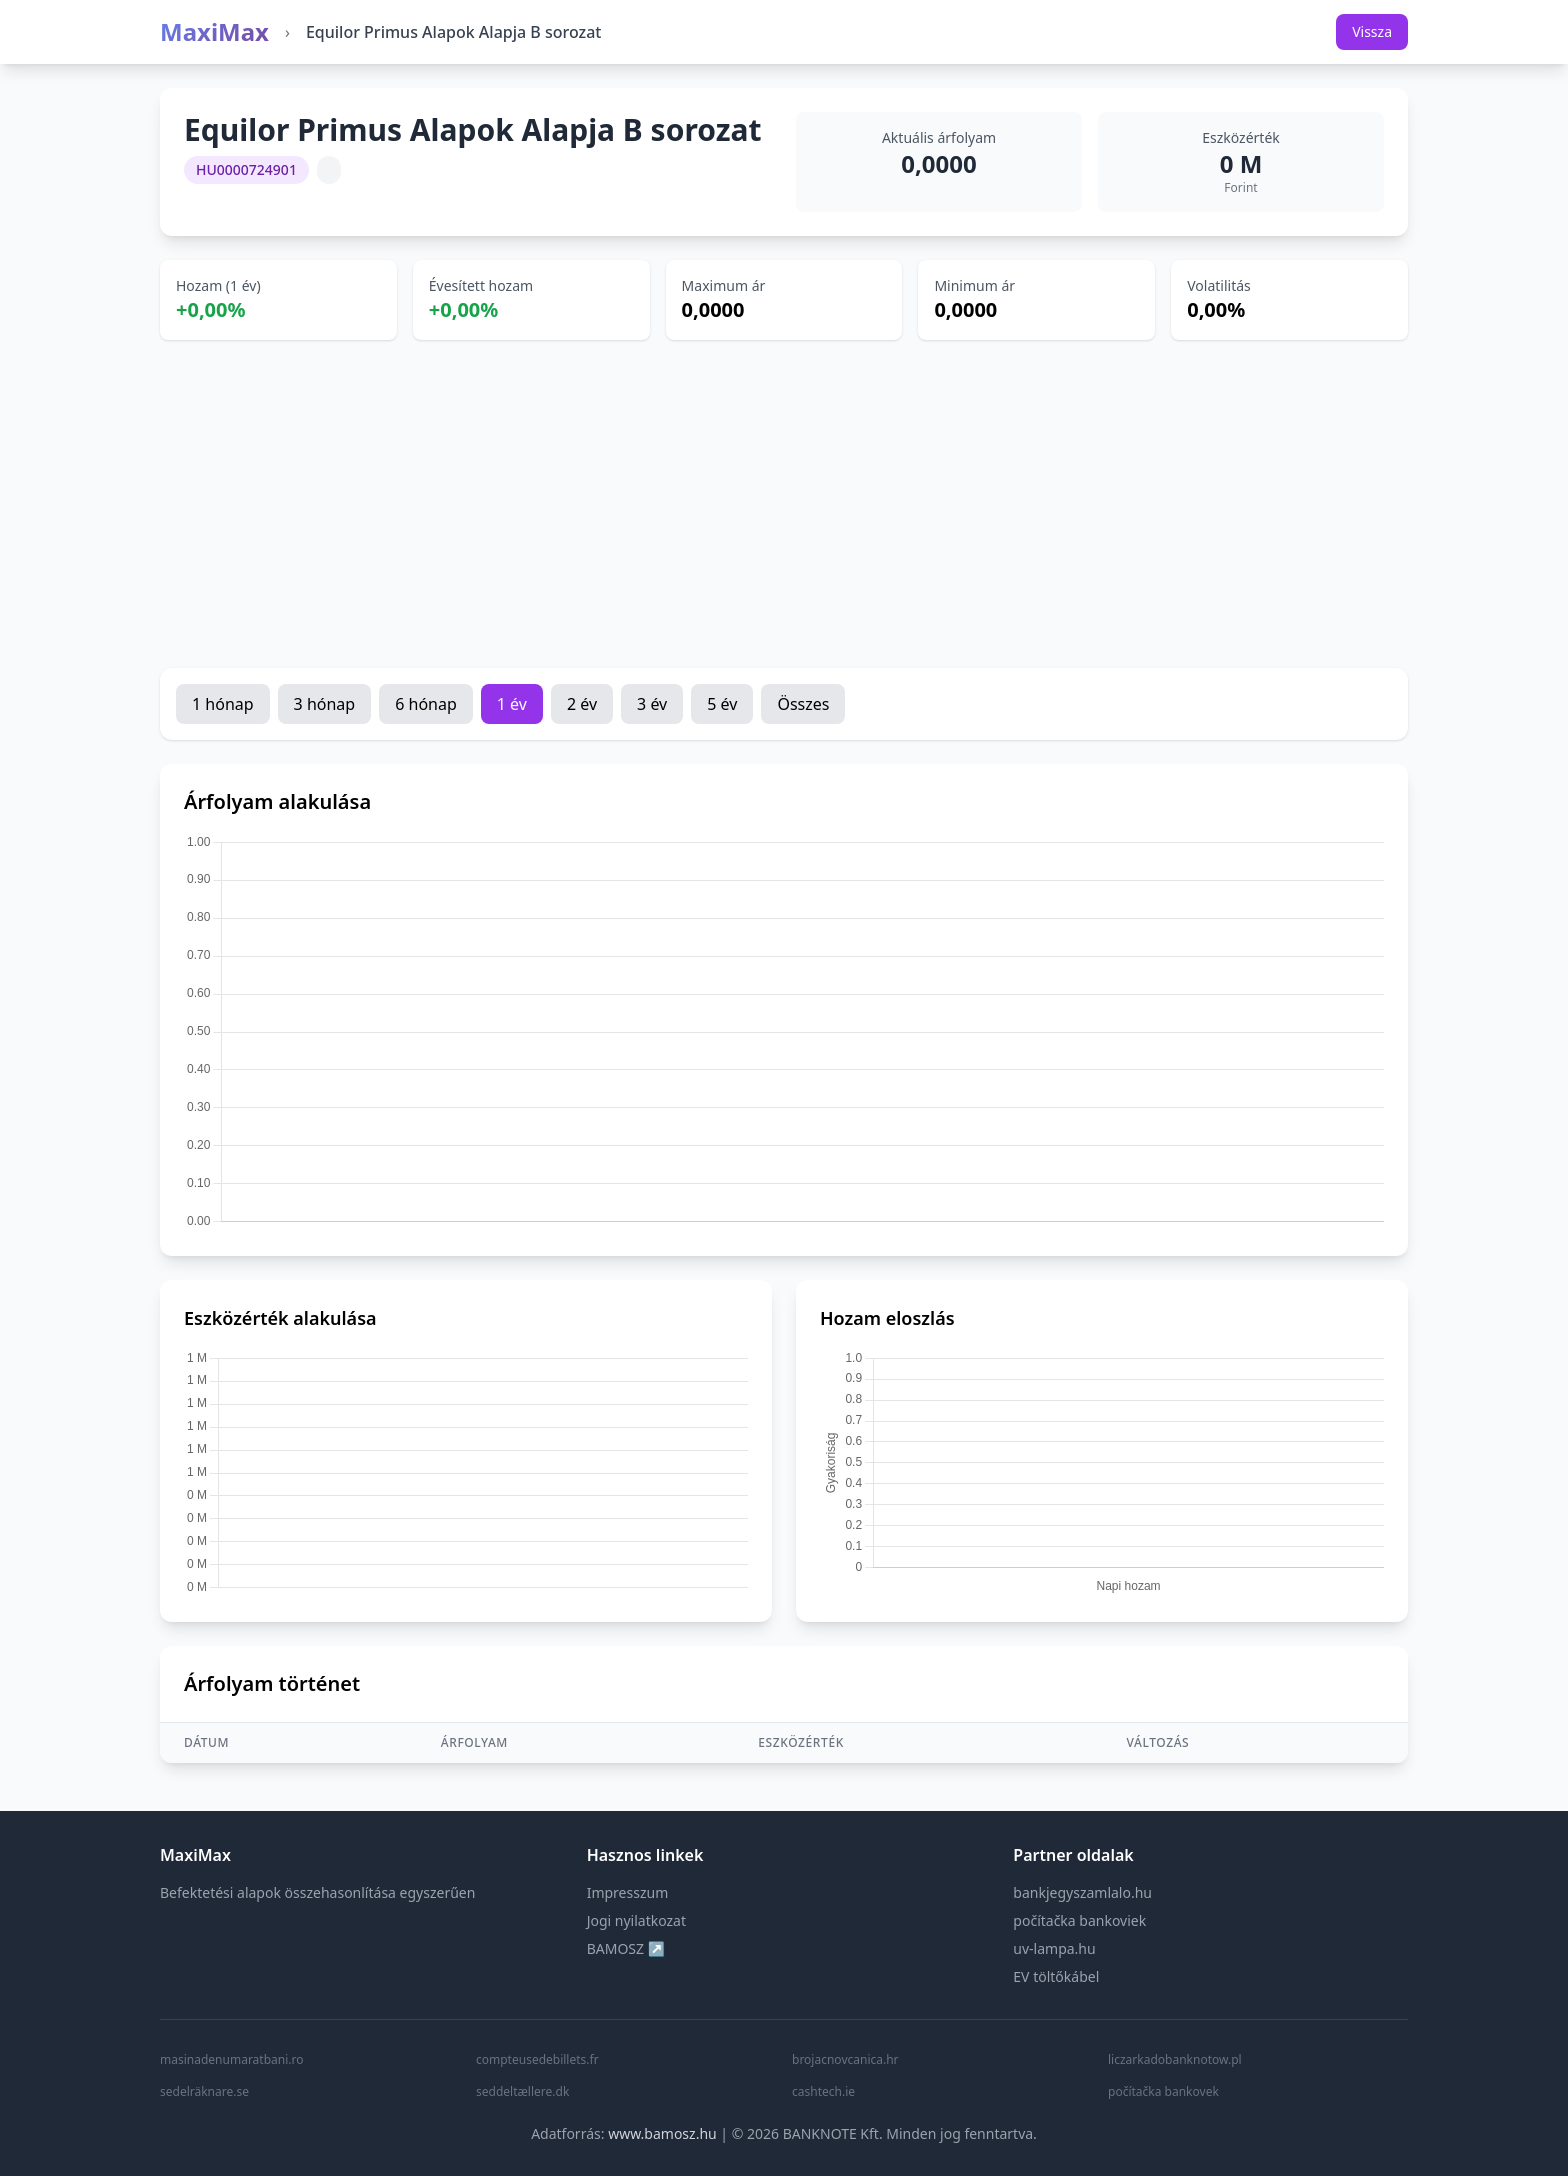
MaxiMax (214, 32)
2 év (582, 704)
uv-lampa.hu (1054, 1948)
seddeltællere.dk (522, 2092)
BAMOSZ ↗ (626, 1948)
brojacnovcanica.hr (845, 2060)
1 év (512, 704)
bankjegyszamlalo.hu (1082, 1892)
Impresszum (628, 1892)
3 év (652, 704)
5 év (722, 704)
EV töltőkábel (1056, 1976)
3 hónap (325, 704)
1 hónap (223, 704)
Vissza (1372, 31)
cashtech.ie (823, 2092)
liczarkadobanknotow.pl (1175, 2060)
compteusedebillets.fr (537, 2060)
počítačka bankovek (1163, 2092)
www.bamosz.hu (662, 2133)
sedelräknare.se (204, 2092)
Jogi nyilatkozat (636, 1920)
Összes (803, 704)
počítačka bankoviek (1079, 1920)
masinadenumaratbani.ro (231, 2060)
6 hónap (426, 704)
